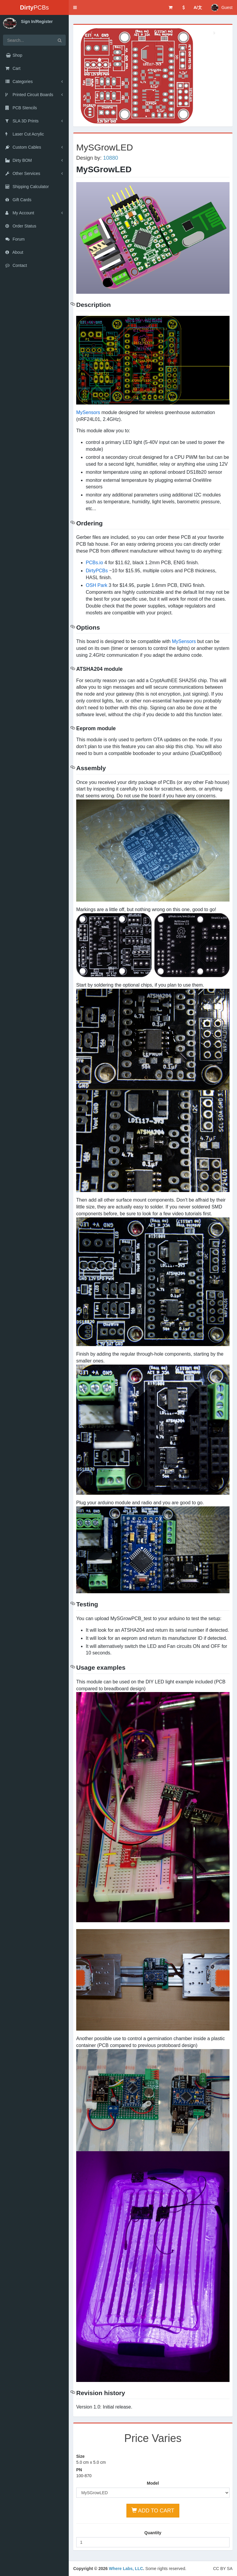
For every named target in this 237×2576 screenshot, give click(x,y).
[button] (75, 7)
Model (153, 2483)
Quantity (152, 2532)
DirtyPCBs (97, 570)
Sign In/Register (37, 21)
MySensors (88, 412)
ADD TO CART (153, 2510)
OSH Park (96, 585)
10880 (110, 158)
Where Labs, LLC (126, 2568)
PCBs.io (94, 562)
